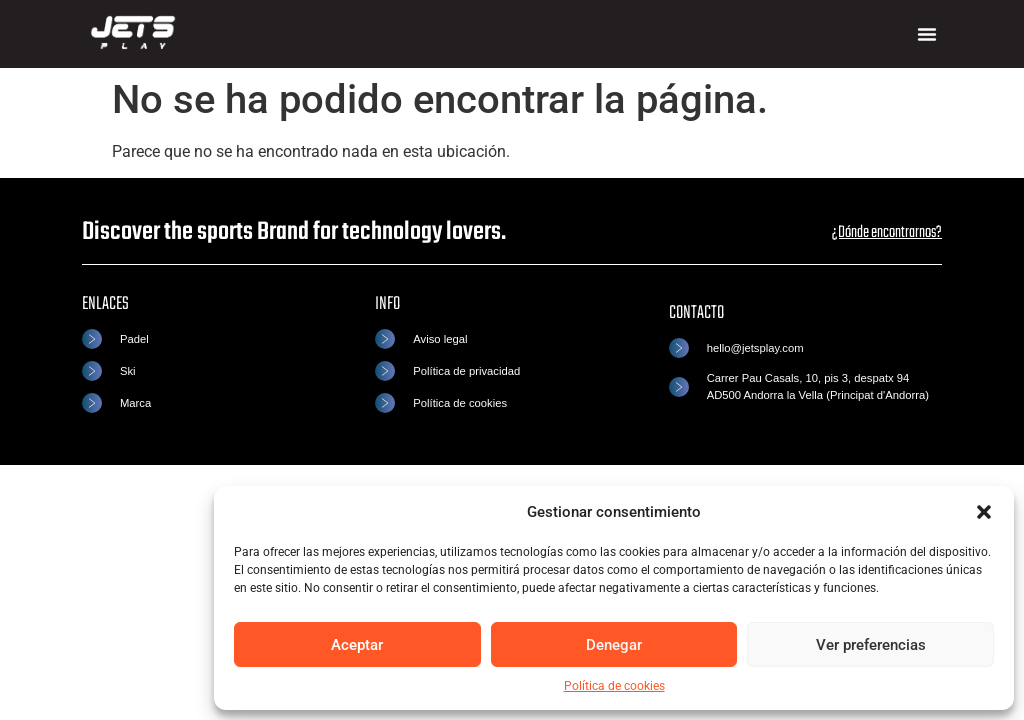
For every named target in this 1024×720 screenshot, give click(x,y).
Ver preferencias (871, 645)
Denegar (614, 645)
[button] (984, 512)
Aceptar (357, 645)
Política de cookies (614, 686)
